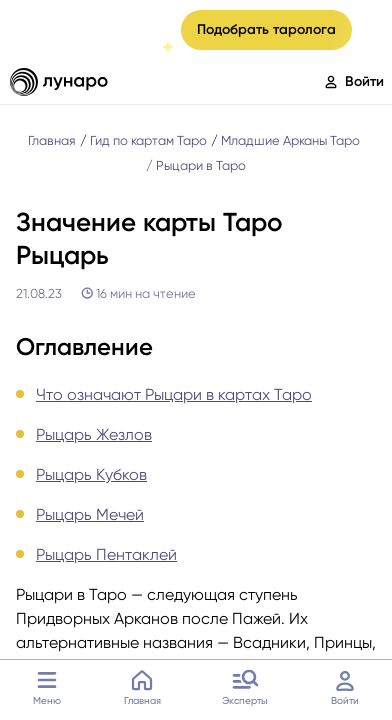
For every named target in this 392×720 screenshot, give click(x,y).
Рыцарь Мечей (90, 514)
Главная (142, 685)
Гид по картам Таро (148, 140)
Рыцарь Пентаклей (106, 554)
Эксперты (245, 685)
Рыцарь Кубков (91, 474)
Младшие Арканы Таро (290, 140)
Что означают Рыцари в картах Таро (174, 394)
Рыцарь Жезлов (94, 434)
